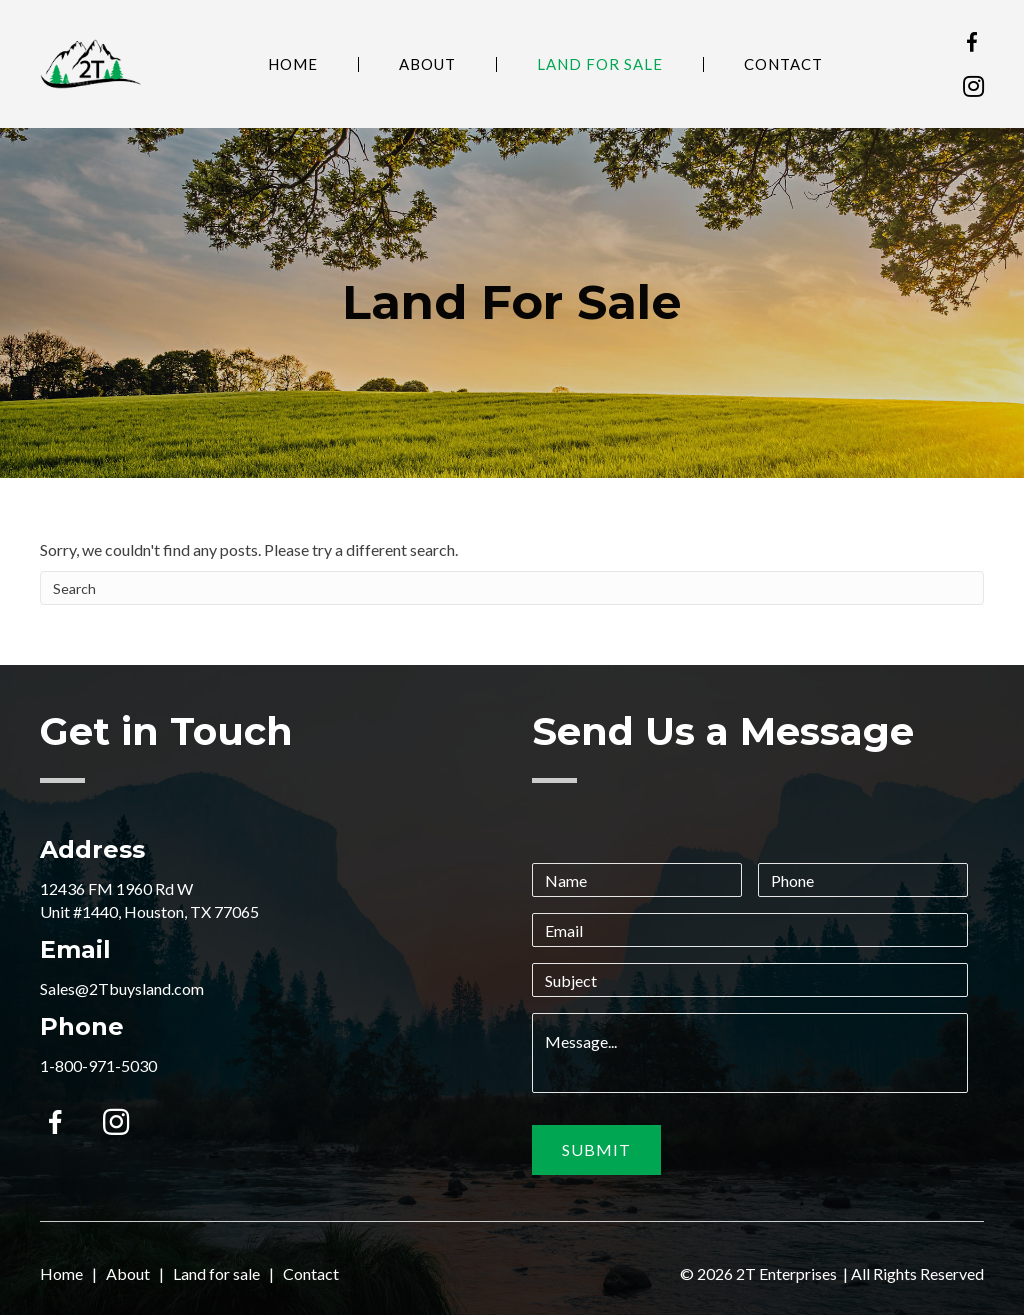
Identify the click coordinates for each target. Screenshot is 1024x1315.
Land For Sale (600, 64)
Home (293, 64)
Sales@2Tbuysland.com (122, 988)
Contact (783, 64)
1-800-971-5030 (98, 1065)
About (427, 64)
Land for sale (216, 1273)
